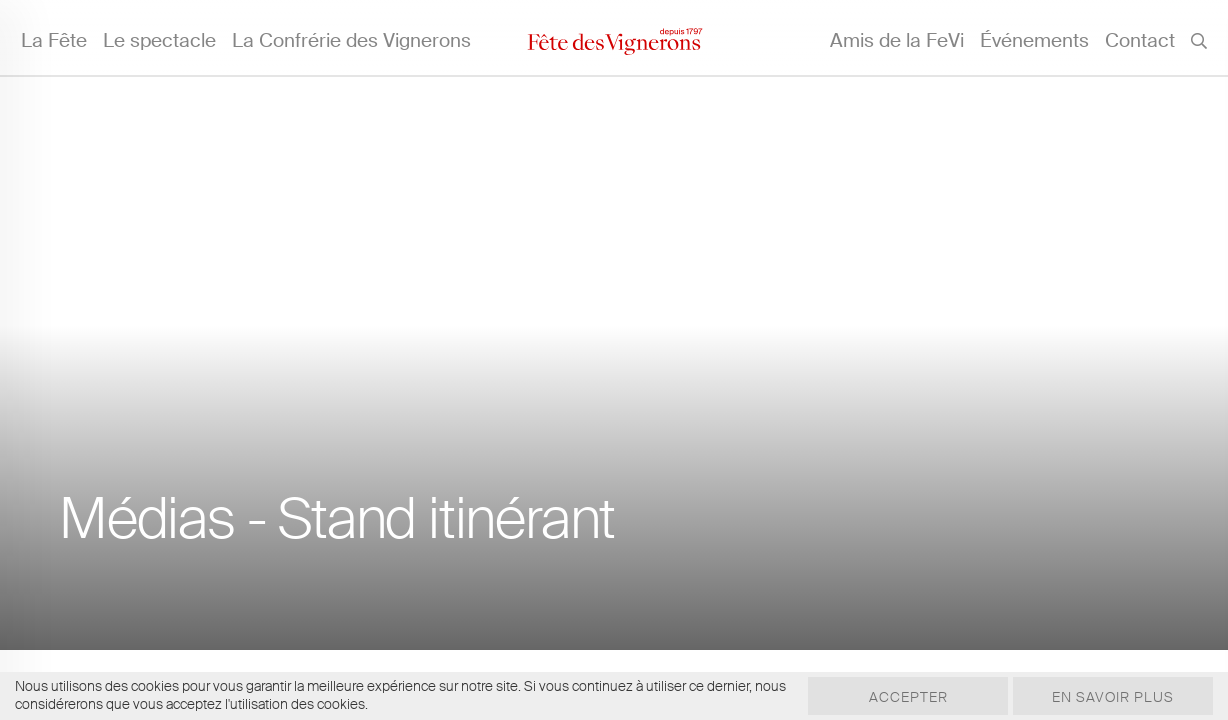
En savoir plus (1113, 697)
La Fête (54, 40)
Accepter (908, 697)
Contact (1140, 40)
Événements (1034, 40)
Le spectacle (159, 40)
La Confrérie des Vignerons (351, 40)
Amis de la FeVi (897, 40)
